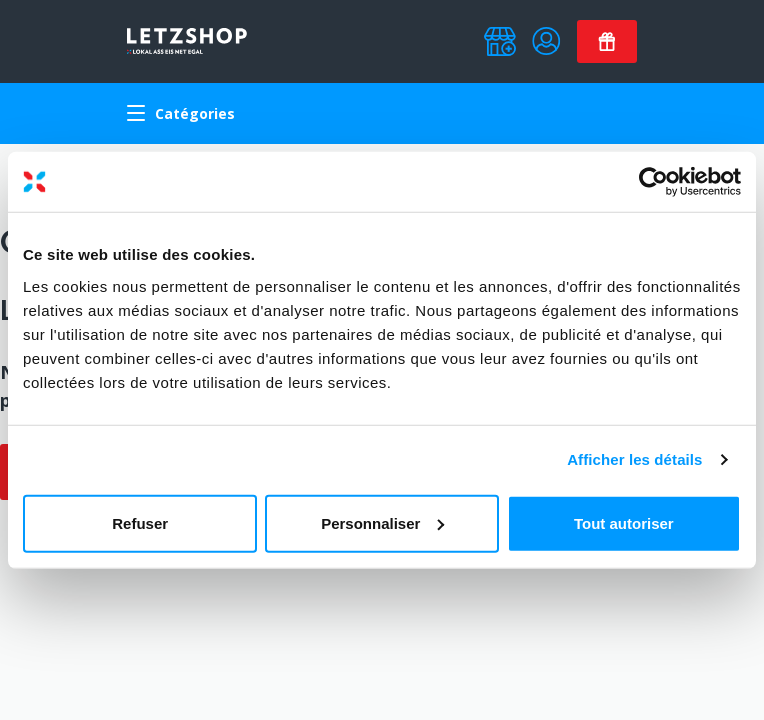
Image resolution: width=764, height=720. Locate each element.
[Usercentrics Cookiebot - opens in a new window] (653, 182)
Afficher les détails (634, 459)
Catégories (181, 113)
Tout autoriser (624, 522)
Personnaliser (382, 522)
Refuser (140, 522)
